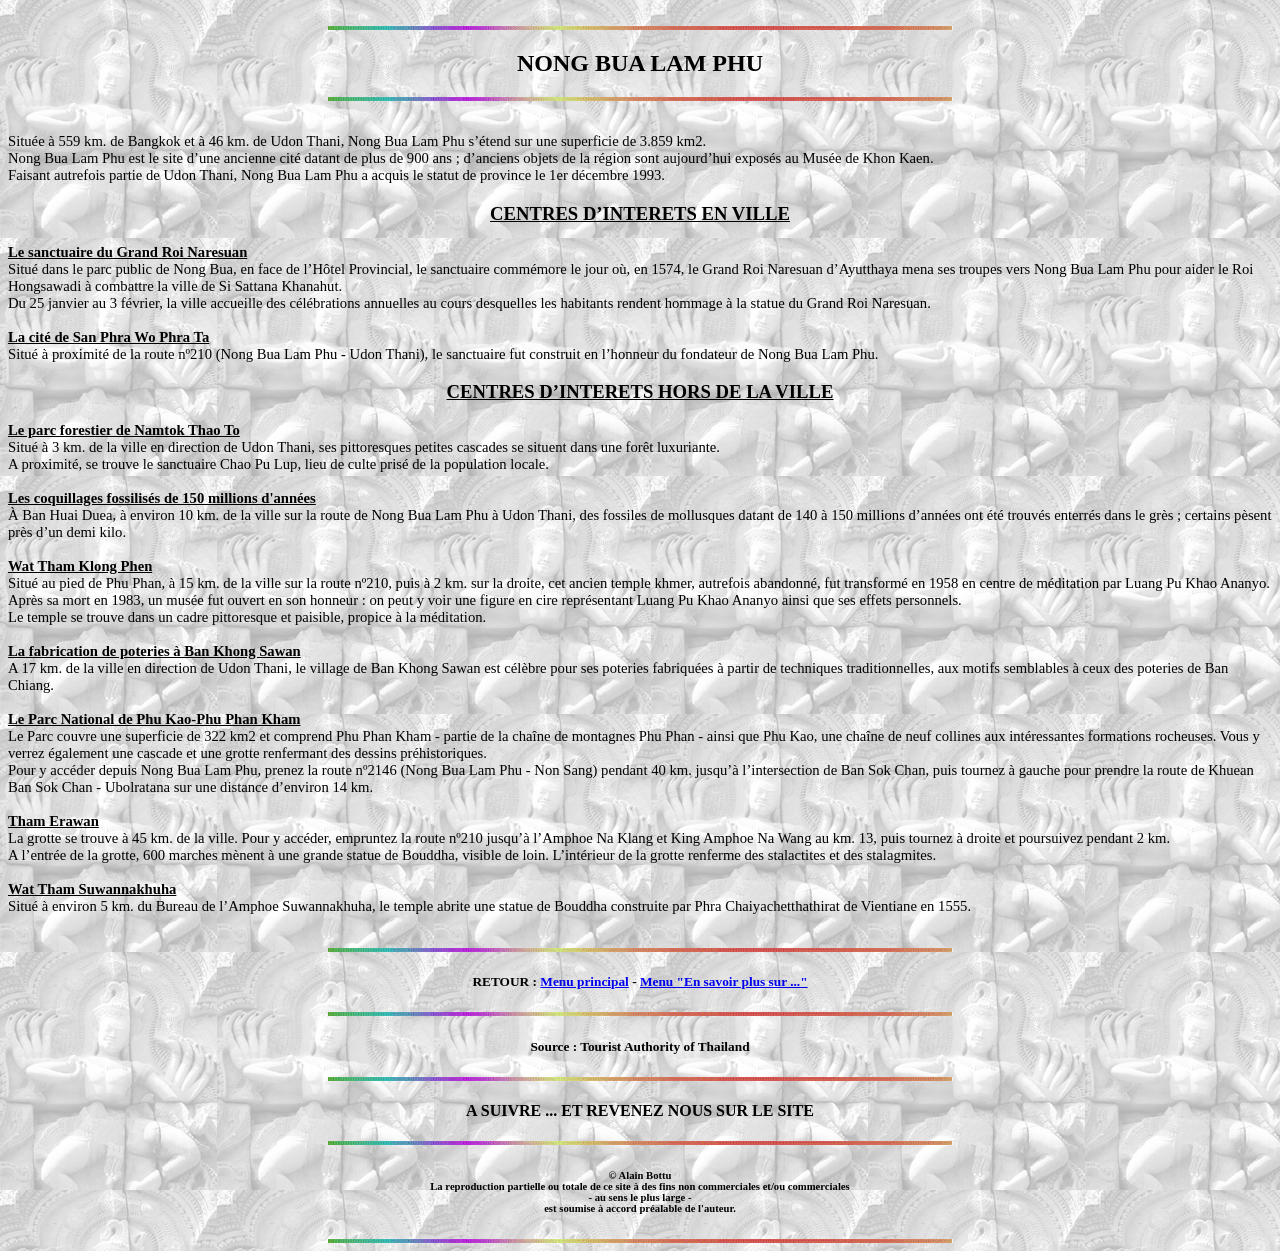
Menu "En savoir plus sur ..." (724, 981)
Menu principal (584, 981)
